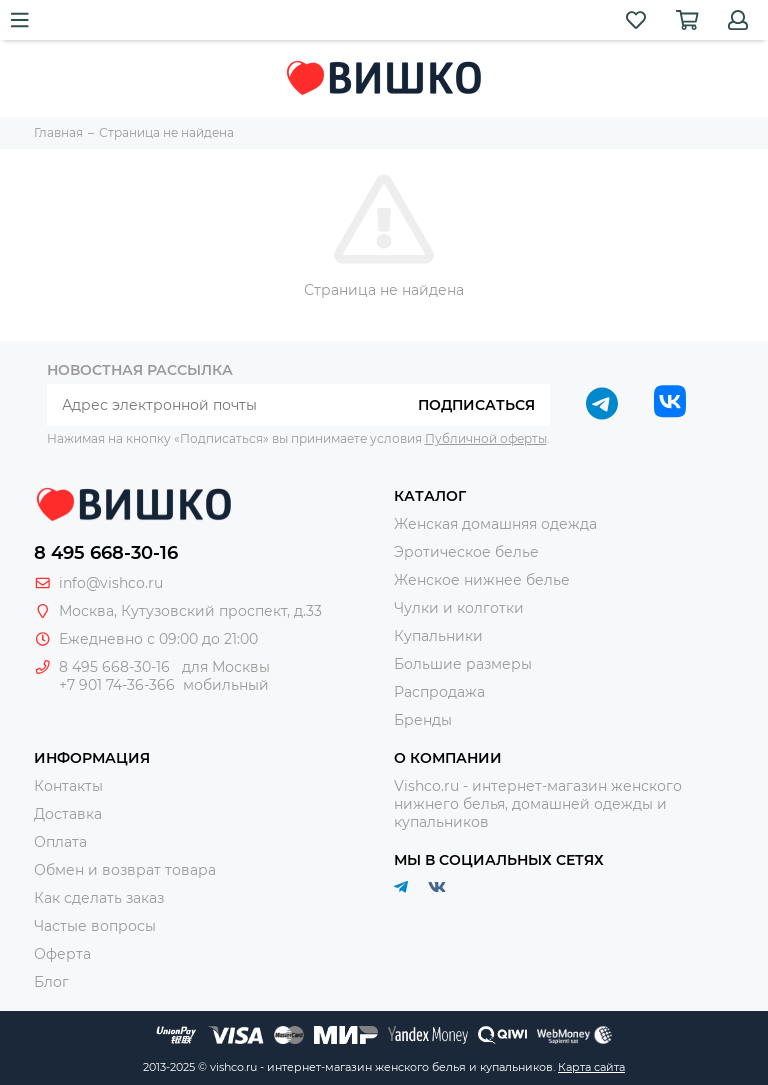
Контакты (68, 786)
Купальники (438, 636)
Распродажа (439, 692)
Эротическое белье (466, 552)
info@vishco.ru (111, 583)
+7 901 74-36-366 (117, 685)
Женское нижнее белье (482, 580)
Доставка (68, 814)
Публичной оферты (486, 438)
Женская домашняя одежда (495, 524)
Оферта (62, 954)
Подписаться (476, 405)
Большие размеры (463, 664)
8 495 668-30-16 (106, 553)
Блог (51, 982)
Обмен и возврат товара (125, 870)
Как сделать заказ (99, 898)
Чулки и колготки (459, 608)
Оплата (60, 842)
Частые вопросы (95, 926)
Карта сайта (591, 1067)
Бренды (423, 720)
